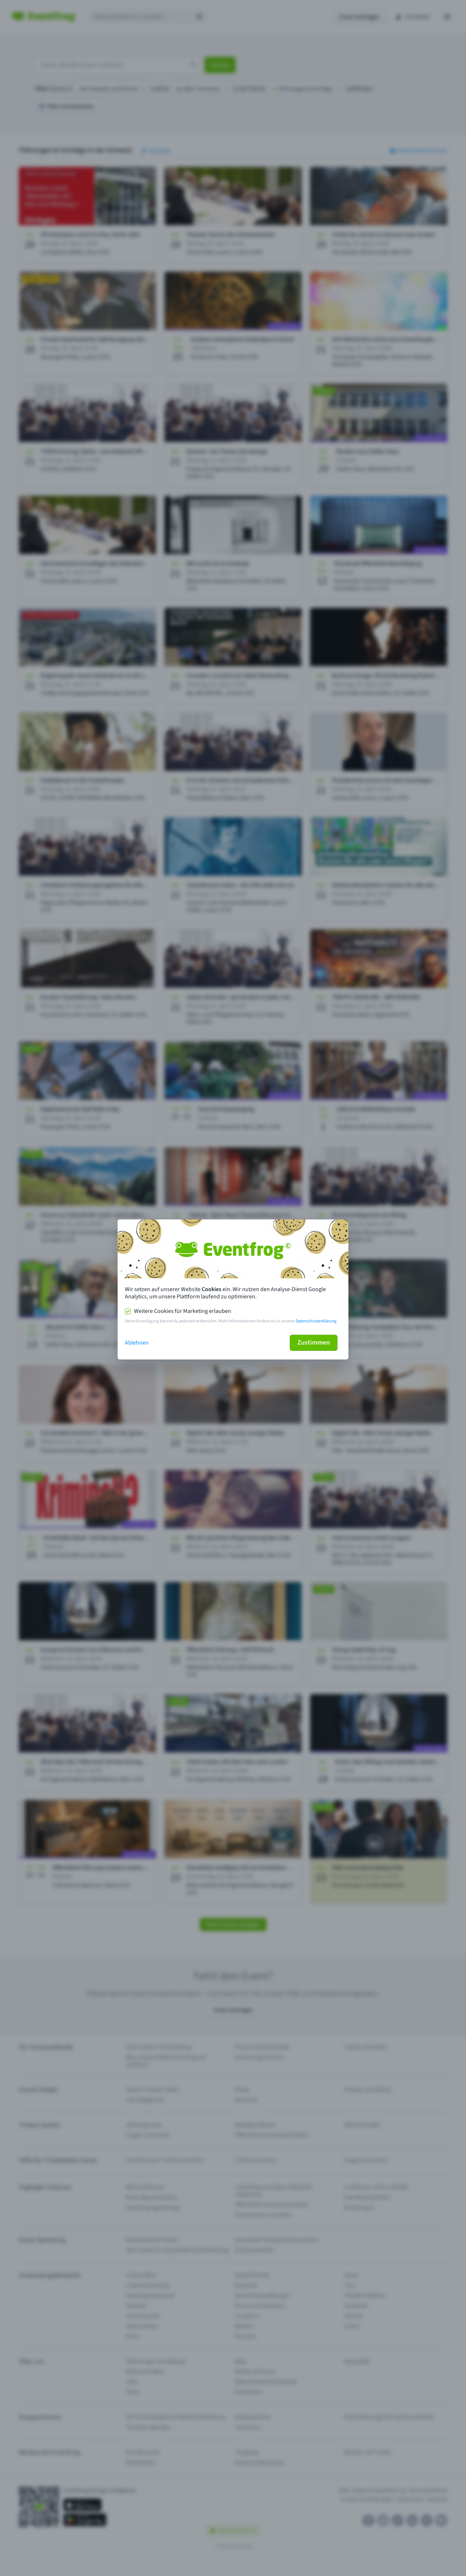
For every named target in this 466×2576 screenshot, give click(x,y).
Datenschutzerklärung (316, 1321)
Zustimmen (313, 1342)
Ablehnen (137, 1342)
